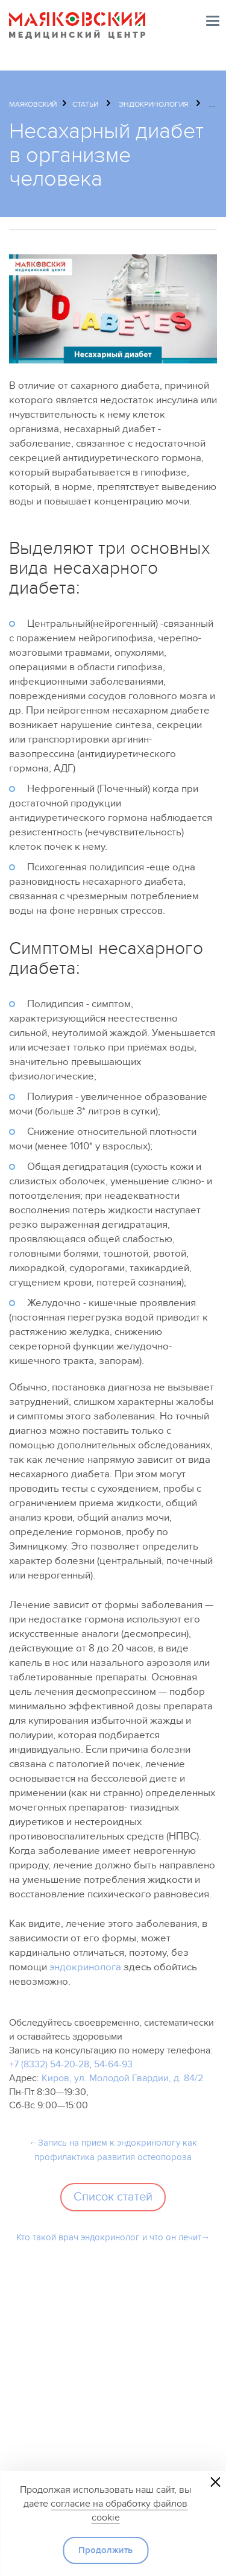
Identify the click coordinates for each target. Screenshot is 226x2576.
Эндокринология (153, 104)
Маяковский (33, 104)
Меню (212, 21)
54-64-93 (113, 2064)
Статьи (85, 104)
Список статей (113, 2197)
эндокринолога (85, 1967)
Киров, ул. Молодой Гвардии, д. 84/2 (122, 2078)
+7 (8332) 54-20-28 (49, 2064)
